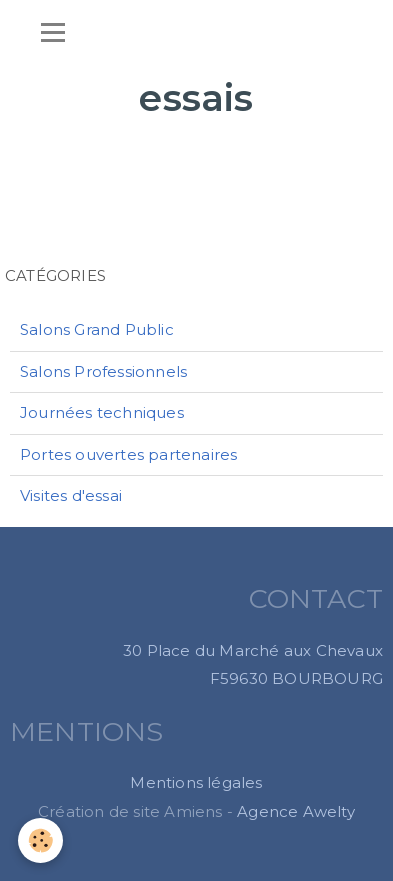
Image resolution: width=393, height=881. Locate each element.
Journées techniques (102, 412)
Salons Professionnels (103, 371)
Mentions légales (196, 782)
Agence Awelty (296, 811)
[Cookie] (40, 840)
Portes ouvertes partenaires (128, 454)
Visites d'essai (71, 495)
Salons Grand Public (97, 329)
